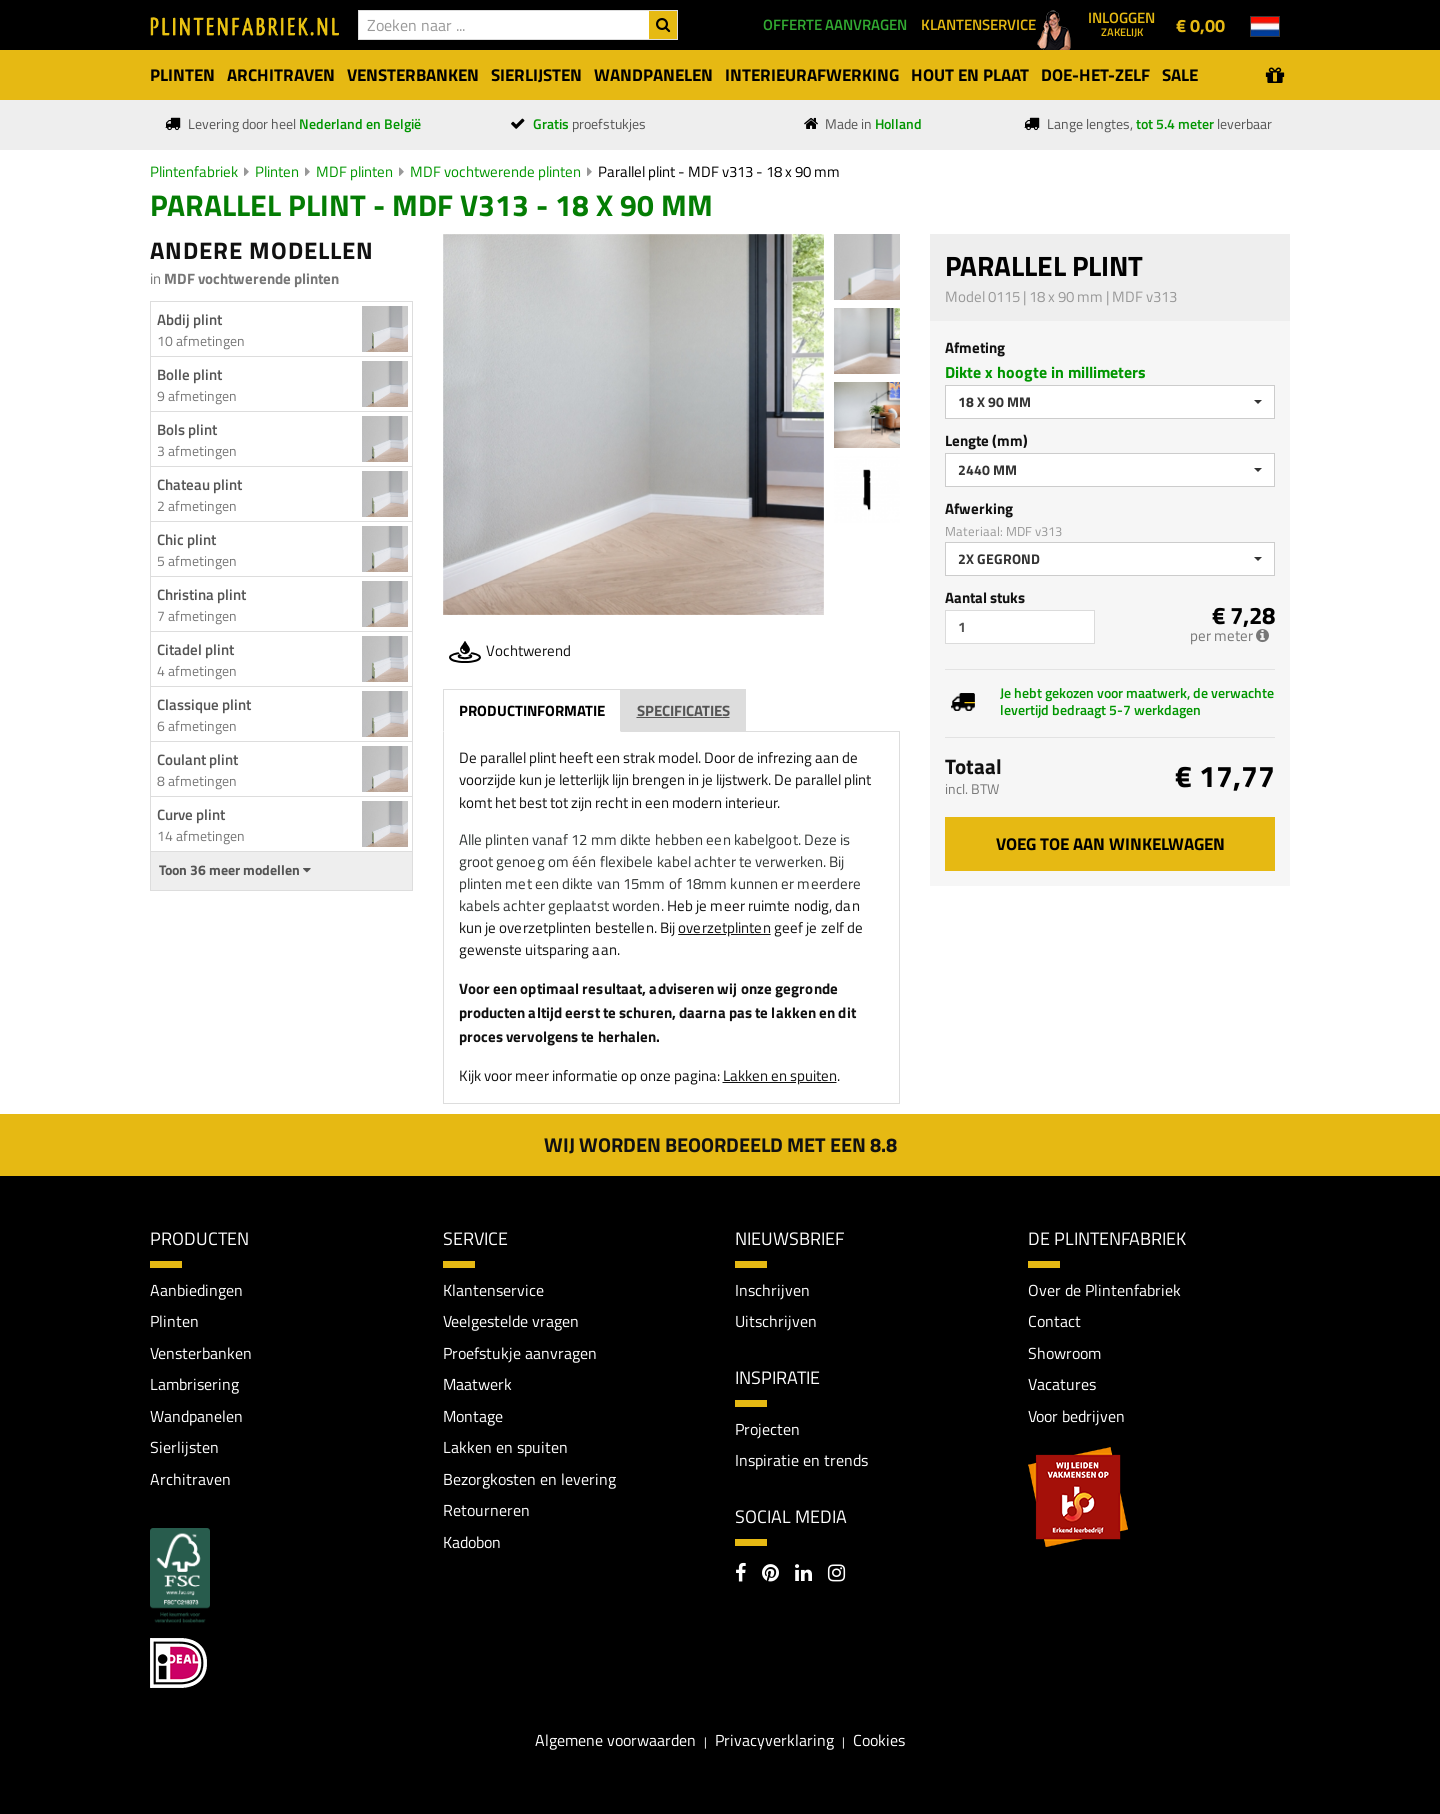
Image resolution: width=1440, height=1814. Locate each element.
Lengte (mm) (986, 440)
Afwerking (979, 508)
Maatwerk (477, 1385)
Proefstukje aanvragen (520, 1353)
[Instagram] (836, 1575)
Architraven (190, 1479)
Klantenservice (493, 1290)
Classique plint (204, 704)
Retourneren (486, 1511)
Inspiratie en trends (801, 1461)
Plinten (277, 171)
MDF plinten (354, 171)
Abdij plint (189, 319)
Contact (1054, 1321)
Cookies (879, 1741)
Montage (473, 1416)
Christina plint (201, 594)
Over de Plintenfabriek (1104, 1290)
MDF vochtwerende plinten (495, 171)
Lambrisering (194, 1385)
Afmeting (975, 347)
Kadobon (472, 1542)
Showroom (1064, 1353)
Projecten (767, 1429)
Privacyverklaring (774, 1741)
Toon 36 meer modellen (235, 870)
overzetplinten (724, 927)
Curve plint (191, 814)
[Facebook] (740, 1575)
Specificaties (683, 710)
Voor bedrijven (1076, 1416)
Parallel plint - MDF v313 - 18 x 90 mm (719, 171)
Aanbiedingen (196, 1290)
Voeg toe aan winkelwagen (1110, 844)
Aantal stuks (985, 597)
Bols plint (187, 429)
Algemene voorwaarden (615, 1741)
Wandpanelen (196, 1416)
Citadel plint (195, 649)
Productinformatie (532, 710)
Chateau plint (199, 484)
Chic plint (186, 539)
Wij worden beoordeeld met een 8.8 (720, 1144)
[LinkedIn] (803, 1575)
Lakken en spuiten (780, 1075)
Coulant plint (197, 759)
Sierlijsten (184, 1448)
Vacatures (1062, 1385)
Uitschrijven (776, 1321)
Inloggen (1121, 23)
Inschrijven (772, 1290)
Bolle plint (189, 374)
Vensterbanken (201, 1353)
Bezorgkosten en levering (529, 1479)
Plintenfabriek (194, 171)
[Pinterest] (770, 1575)
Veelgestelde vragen (511, 1321)
